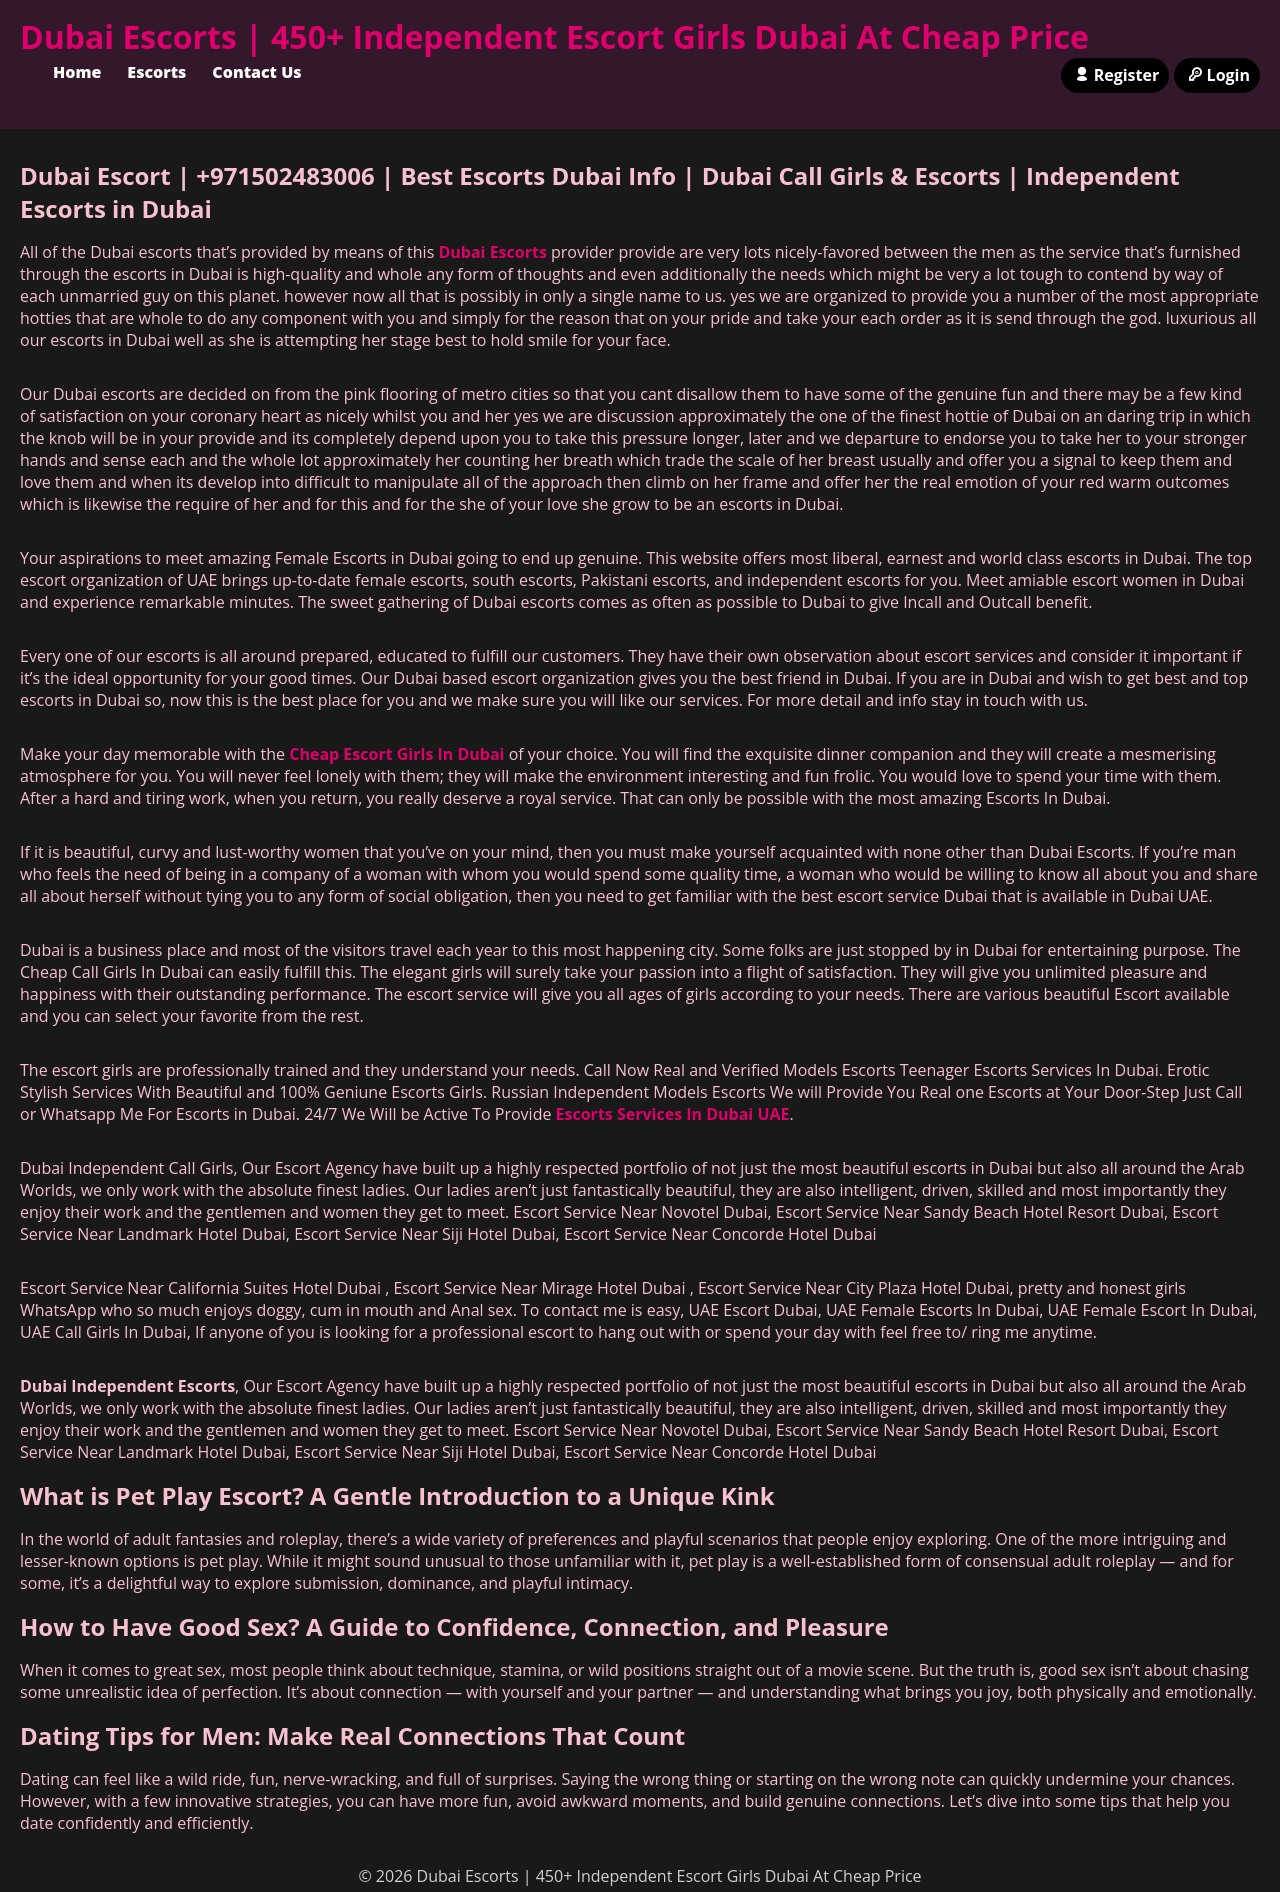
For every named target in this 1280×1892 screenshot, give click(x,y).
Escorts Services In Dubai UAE (673, 1114)
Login (1217, 75)
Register (1115, 75)
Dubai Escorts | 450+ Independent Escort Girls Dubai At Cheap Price (554, 36)
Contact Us (256, 72)
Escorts (156, 72)
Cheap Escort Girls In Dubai (396, 754)
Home (77, 72)
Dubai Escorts (492, 252)
